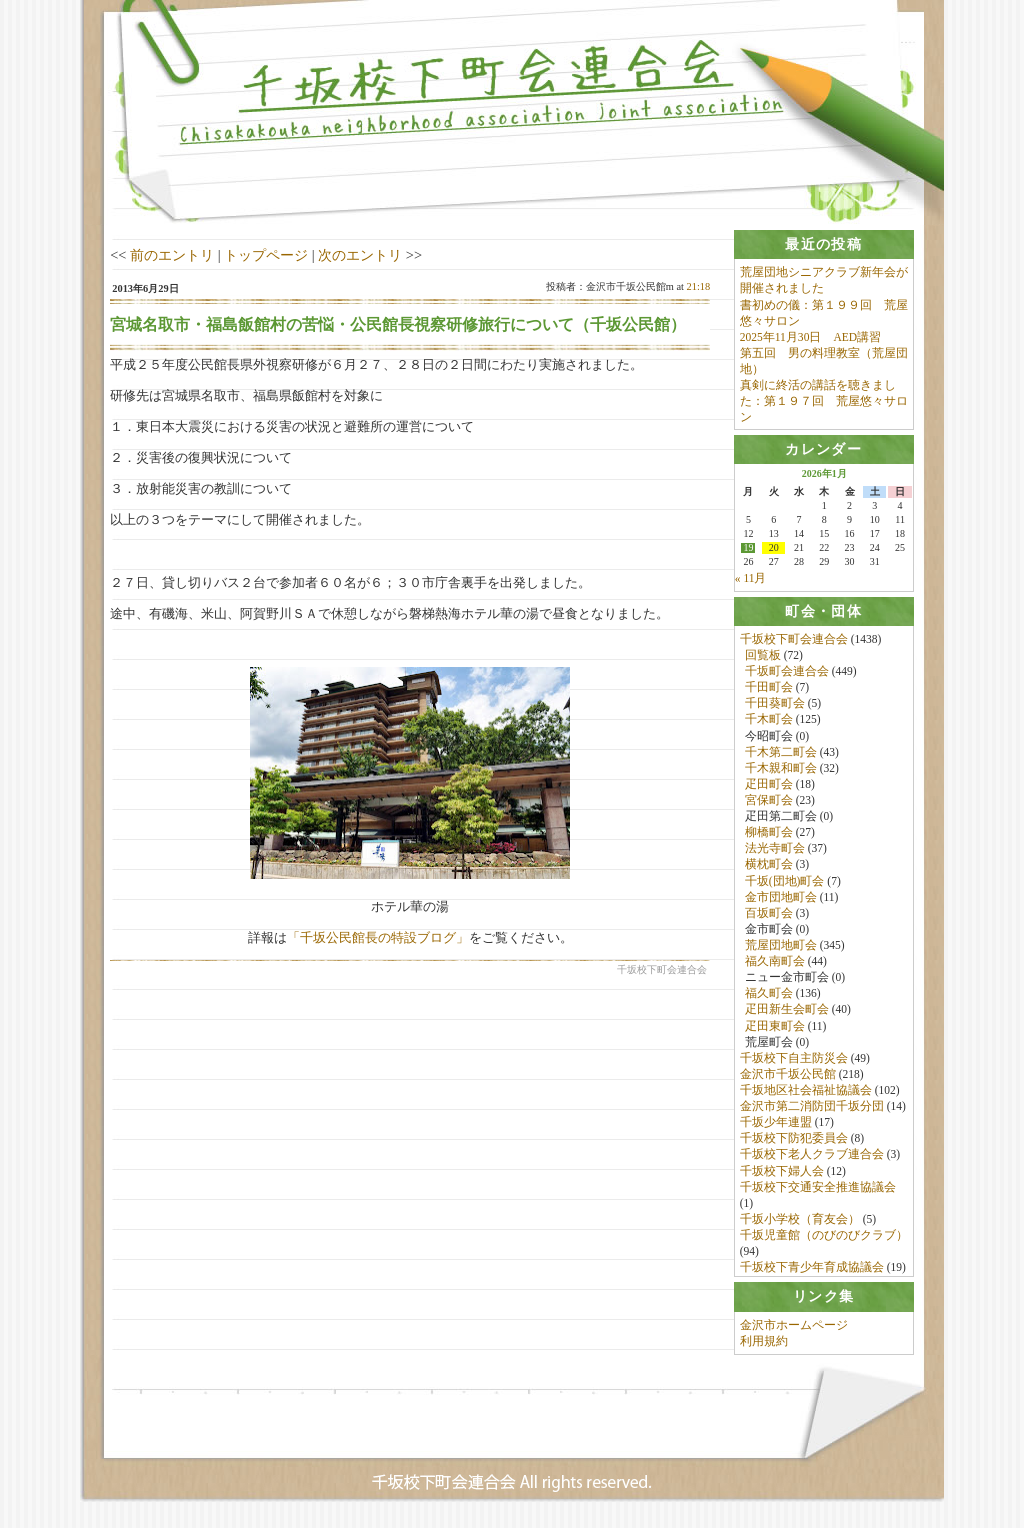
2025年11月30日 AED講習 (810, 337)
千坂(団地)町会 (785, 883)
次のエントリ (360, 255)
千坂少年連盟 (776, 1125)
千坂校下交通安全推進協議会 (818, 1189)
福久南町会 (775, 963)
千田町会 (769, 690)
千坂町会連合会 (787, 673)
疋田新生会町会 (787, 1012)
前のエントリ (172, 255)
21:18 (699, 286)
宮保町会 (769, 802)
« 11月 (751, 580)
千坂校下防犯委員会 (794, 1141)
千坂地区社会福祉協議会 (806, 1092)
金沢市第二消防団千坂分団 (812, 1108)
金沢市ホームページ (794, 1331)
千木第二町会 (781, 754)
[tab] (824, 244)
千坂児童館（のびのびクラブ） (824, 1237)
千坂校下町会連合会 (794, 641)
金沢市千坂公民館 (788, 1076)
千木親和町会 (781, 770)
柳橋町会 (769, 835)
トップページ (266, 255)
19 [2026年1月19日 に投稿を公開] (748, 550)
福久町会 (769, 996)
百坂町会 (769, 915)
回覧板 (763, 657)
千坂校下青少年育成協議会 (812, 1270)
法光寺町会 (775, 851)
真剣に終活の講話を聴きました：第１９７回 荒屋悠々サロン (824, 401)
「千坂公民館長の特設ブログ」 (378, 937)
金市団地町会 (781, 899)
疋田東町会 (775, 1028)
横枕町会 (769, 867)
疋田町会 (769, 786)
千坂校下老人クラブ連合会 (812, 1157)
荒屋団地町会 (781, 947)
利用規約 (764, 1347)
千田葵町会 (775, 706)
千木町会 (769, 722)
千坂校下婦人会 (782, 1173)
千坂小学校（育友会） (800, 1221)
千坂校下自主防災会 (794, 1060)
